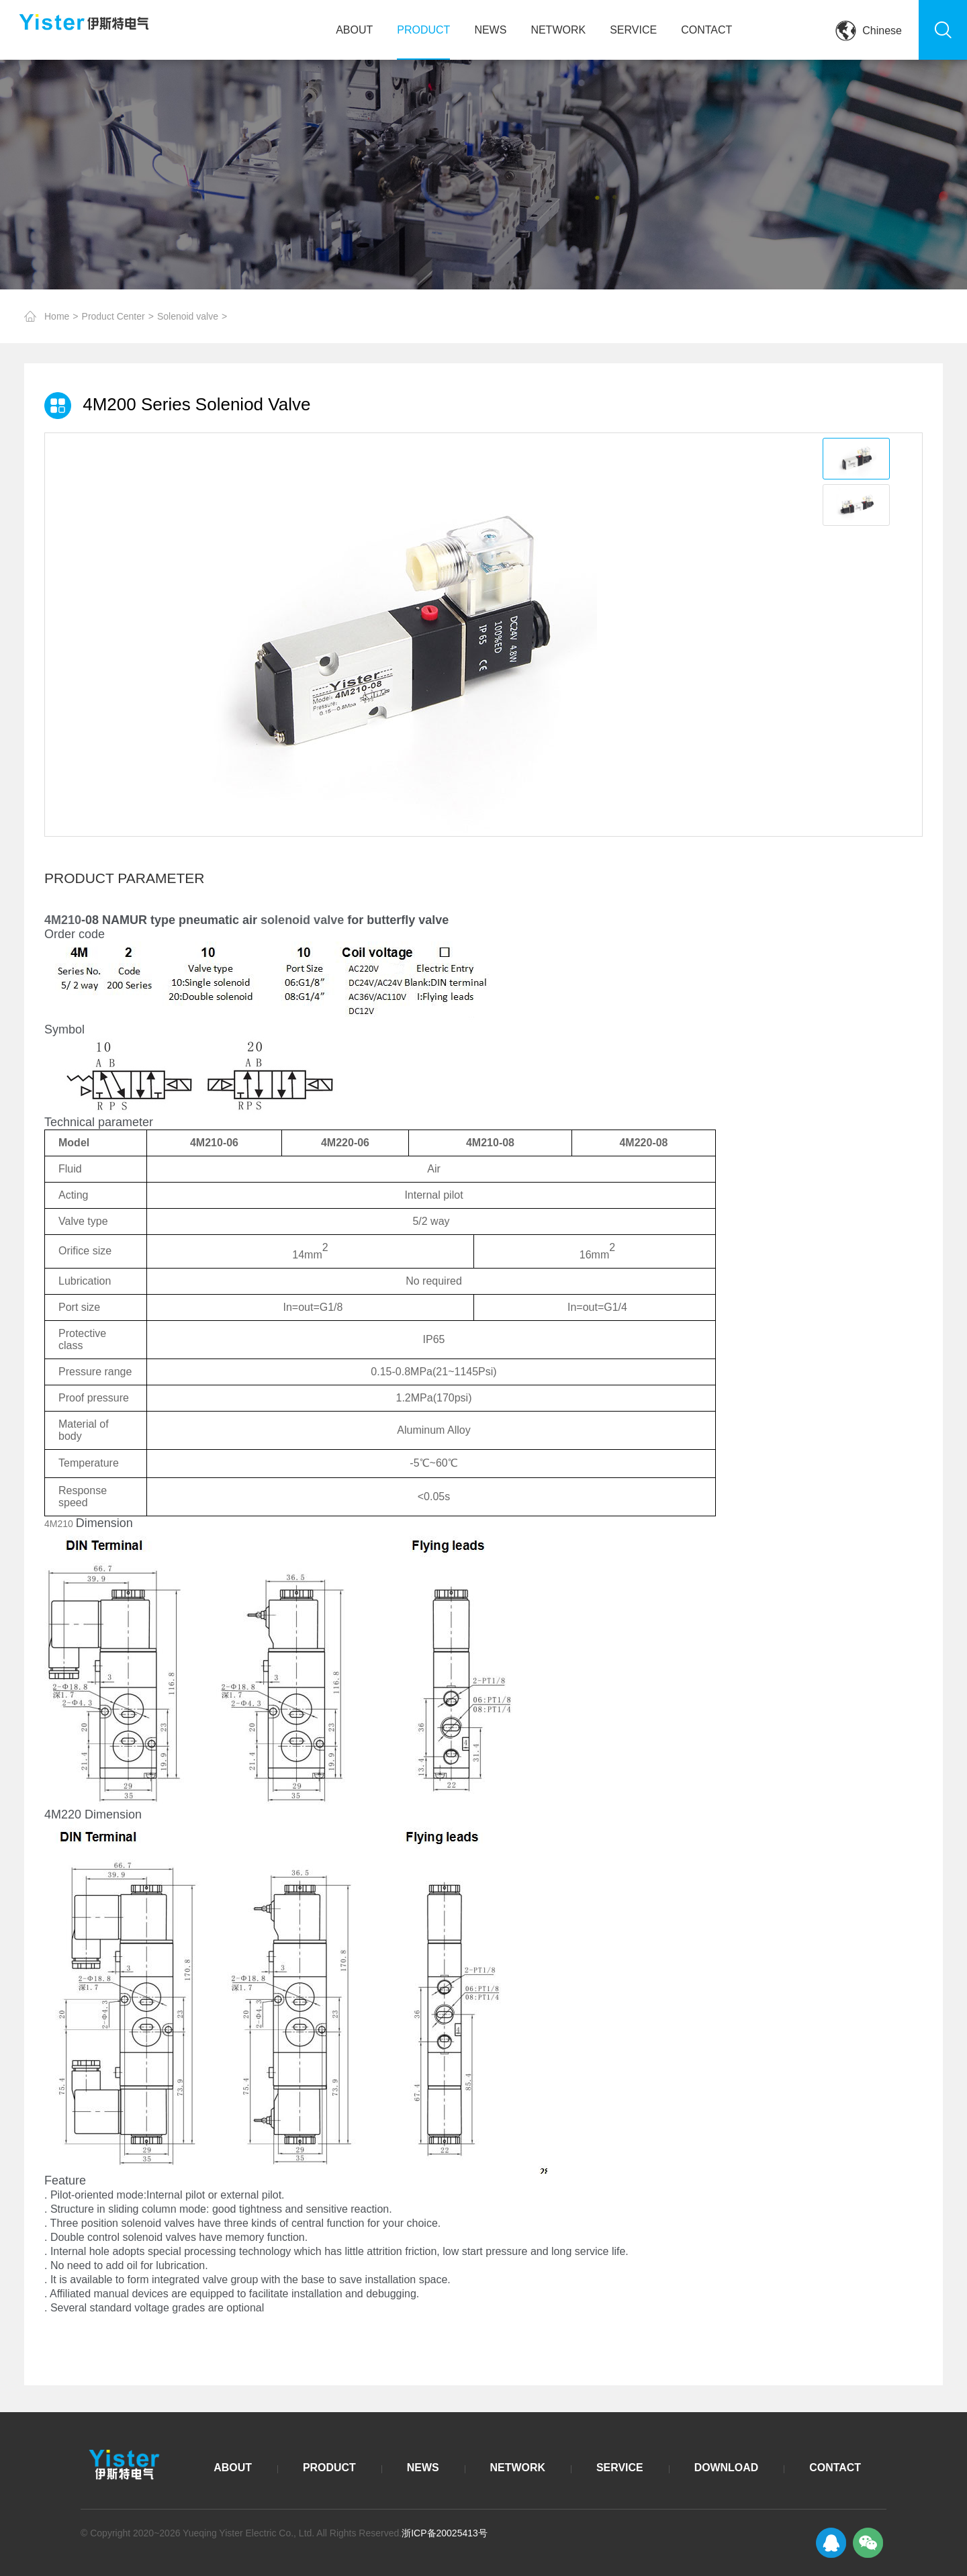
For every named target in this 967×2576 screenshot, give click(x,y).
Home (56, 316)
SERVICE (633, 30)
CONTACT (706, 30)
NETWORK (558, 30)
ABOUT (354, 30)
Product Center (113, 316)
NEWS (490, 30)
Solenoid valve (187, 316)
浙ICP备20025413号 (445, 2533)
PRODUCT (423, 30)
